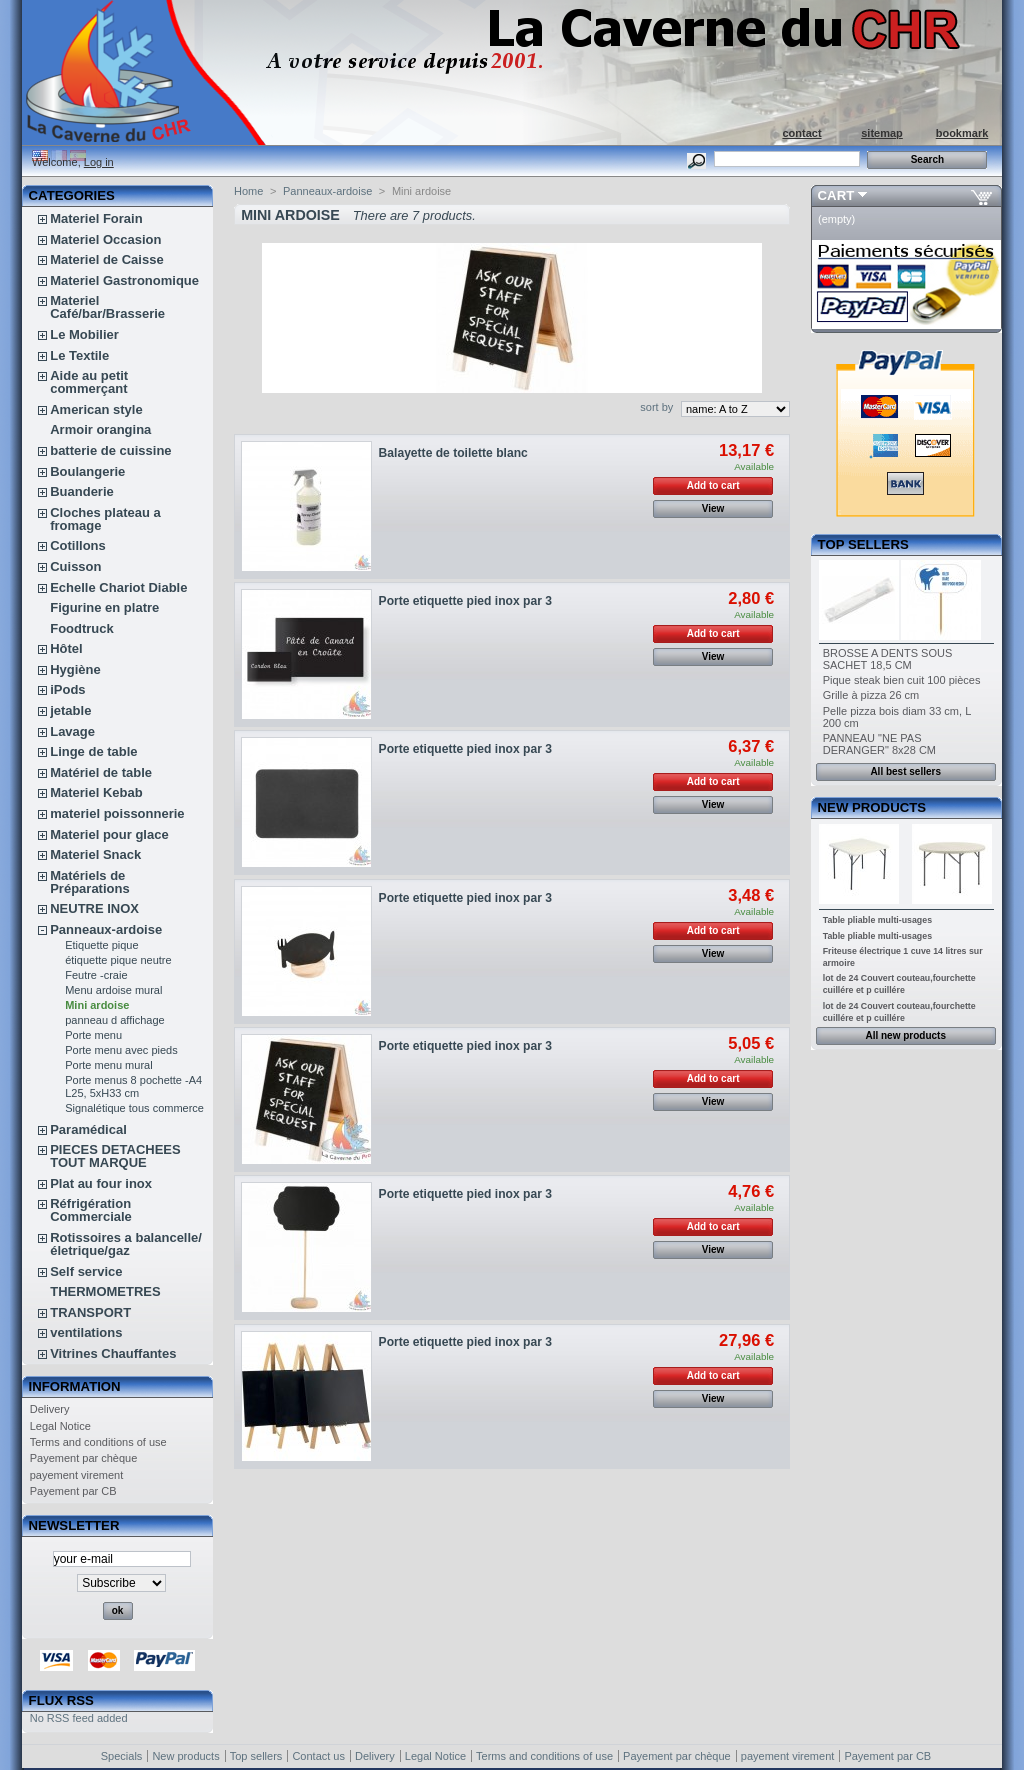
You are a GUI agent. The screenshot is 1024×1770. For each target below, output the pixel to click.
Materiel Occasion (105, 239)
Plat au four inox (101, 1183)
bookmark (962, 133)
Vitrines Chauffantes (113, 1353)
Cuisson (75, 566)
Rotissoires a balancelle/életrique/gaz (126, 1244)
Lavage (72, 731)
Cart (836, 195)
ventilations (86, 1332)
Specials (122, 1756)
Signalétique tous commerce (134, 1108)
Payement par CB (73, 1491)
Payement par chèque (84, 1458)
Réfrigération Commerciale (91, 1210)
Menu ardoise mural (113, 990)
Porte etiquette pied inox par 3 (465, 601)
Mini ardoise (97, 1005)
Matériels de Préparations (89, 882)
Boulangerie (87, 471)
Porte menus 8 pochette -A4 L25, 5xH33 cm (133, 1086)
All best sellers (905, 771)
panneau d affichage (115, 1020)
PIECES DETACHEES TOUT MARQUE (115, 1156)
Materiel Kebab (96, 792)
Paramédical (88, 1129)
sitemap (882, 133)
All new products (905, 1035)
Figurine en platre (104, 607)
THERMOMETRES (105, 1291)
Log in (99, 162)
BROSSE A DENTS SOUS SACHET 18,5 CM (888, 659)
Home (248, 191)
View (713, 508)
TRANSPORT (90, 1312)
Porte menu (93, 1035)
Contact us (318, 1756)
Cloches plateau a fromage (105, 519)
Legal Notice (60, 1426)
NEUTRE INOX (94, 908)
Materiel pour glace (109, 834)
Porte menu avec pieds (121, 1050)
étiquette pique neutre (118, 960)
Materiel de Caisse (106, 259)
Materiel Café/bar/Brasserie (107, 307)
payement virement (77, 1475)
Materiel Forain (96, 218)
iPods (67, 689)
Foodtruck (82, 628)
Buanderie (82, 491)
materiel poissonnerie (117, 813)
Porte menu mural (108, 1065)
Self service (86, 1271)
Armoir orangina (100, 429)
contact (801, 133)
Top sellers (863, 544)
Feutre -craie (96, 975)
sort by (656, 407)
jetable (70, 710)
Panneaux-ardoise (106, 929)
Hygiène (75, 669)
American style (96, 409)
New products (872, 807)
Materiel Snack (95, 854)
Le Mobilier (84, 334)
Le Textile (79, 355)
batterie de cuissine (110, 450)
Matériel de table (101, 772)
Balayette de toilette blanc (453, 453)
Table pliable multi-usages (877, 920)
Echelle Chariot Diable (118, 587)
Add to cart (713, 485)
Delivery (50, 1409)
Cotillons (78, 545)
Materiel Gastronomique (124, 280)
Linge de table (93, 751)
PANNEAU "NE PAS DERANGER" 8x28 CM (879, 744)
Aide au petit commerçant (89, 382)
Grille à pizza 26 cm (871, 695)
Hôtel (66, 648)
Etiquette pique (101, 945)
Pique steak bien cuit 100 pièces (902, 680)
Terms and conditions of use (98, 1442)
